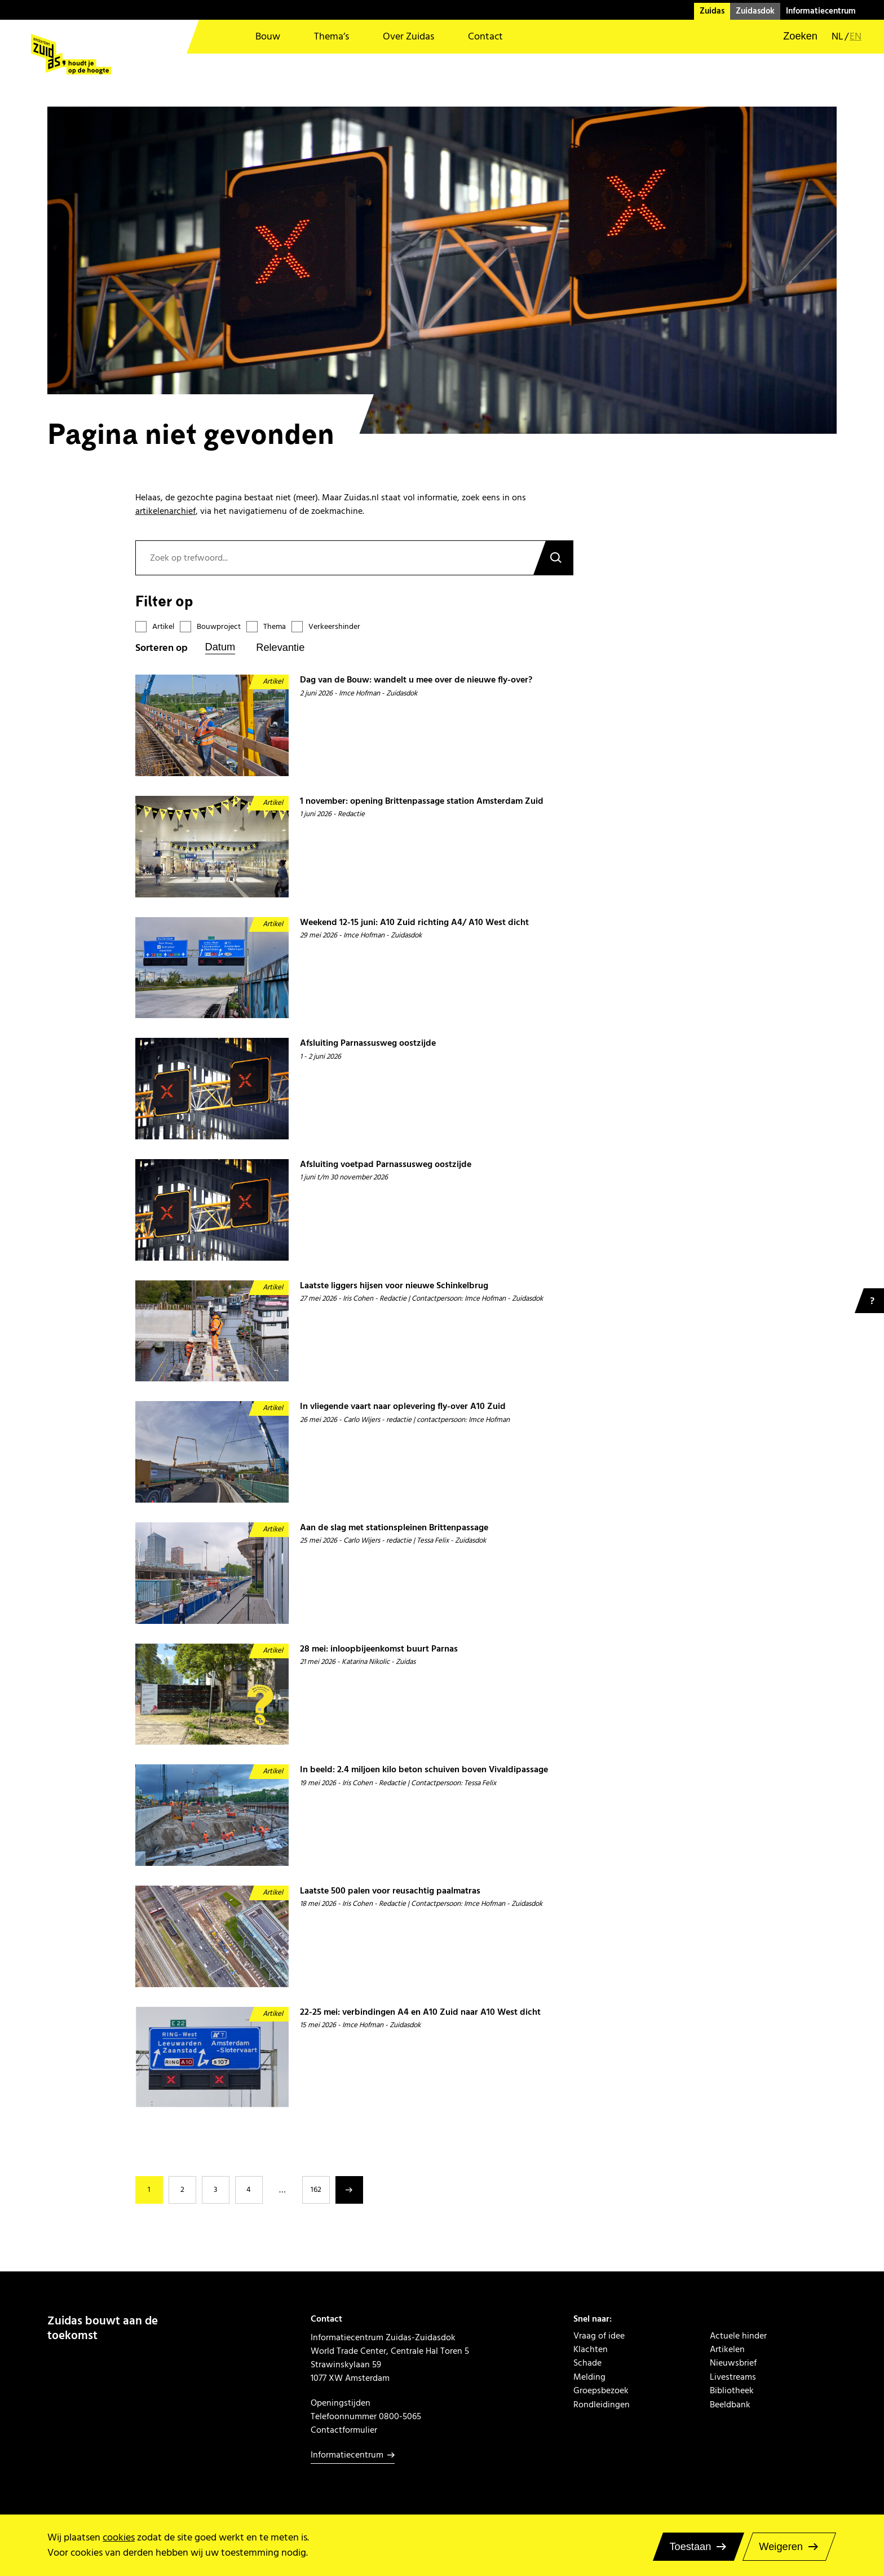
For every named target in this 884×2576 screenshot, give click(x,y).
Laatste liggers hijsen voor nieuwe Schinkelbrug (394, 1285)
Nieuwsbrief (733, 2363)
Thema (274, 627)
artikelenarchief (165, 511)
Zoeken (553, 558)
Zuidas (712, 11)
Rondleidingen (601, 2404)
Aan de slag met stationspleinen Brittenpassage (394, 1527)
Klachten (590, 2349)
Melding (589, 2377)
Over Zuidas (408, 36)
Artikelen (727, 2349)
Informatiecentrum (821, 11)
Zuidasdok (755, 11)
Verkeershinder (334, 627)
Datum (220, 647)
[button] (792, 37)
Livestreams (733, 2377)
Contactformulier (344, 2430)
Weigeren (781, 2546)
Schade (587, 2363)
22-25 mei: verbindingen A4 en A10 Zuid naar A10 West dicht (420, 2012)
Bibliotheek (732, 2390)
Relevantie (280, 647)
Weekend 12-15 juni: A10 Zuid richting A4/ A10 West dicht (414, 922)
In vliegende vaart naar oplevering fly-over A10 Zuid (403, 1406)
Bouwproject (219, 627)
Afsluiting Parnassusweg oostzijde (368, 1043)
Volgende (349, 2190)
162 (316, 2189)
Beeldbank (730, 2404)
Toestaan (690, 2546)
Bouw (267, 36)
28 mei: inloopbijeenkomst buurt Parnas (379, 1649)
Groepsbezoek (601, 2390)
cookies (119, 2537)
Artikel (163, 627)
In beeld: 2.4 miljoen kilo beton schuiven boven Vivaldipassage (424, 1769)
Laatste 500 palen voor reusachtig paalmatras (390, 1891)
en (855, 36)
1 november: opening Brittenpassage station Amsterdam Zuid (421, 801)
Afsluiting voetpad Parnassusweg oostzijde (385, 1164)
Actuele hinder (738, 2336)
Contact (485, 36)
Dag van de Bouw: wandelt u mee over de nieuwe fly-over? (416, 680)
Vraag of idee (599, 2336)
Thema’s (331, 36)
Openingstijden (340, 2403)
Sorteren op (161, 648)
